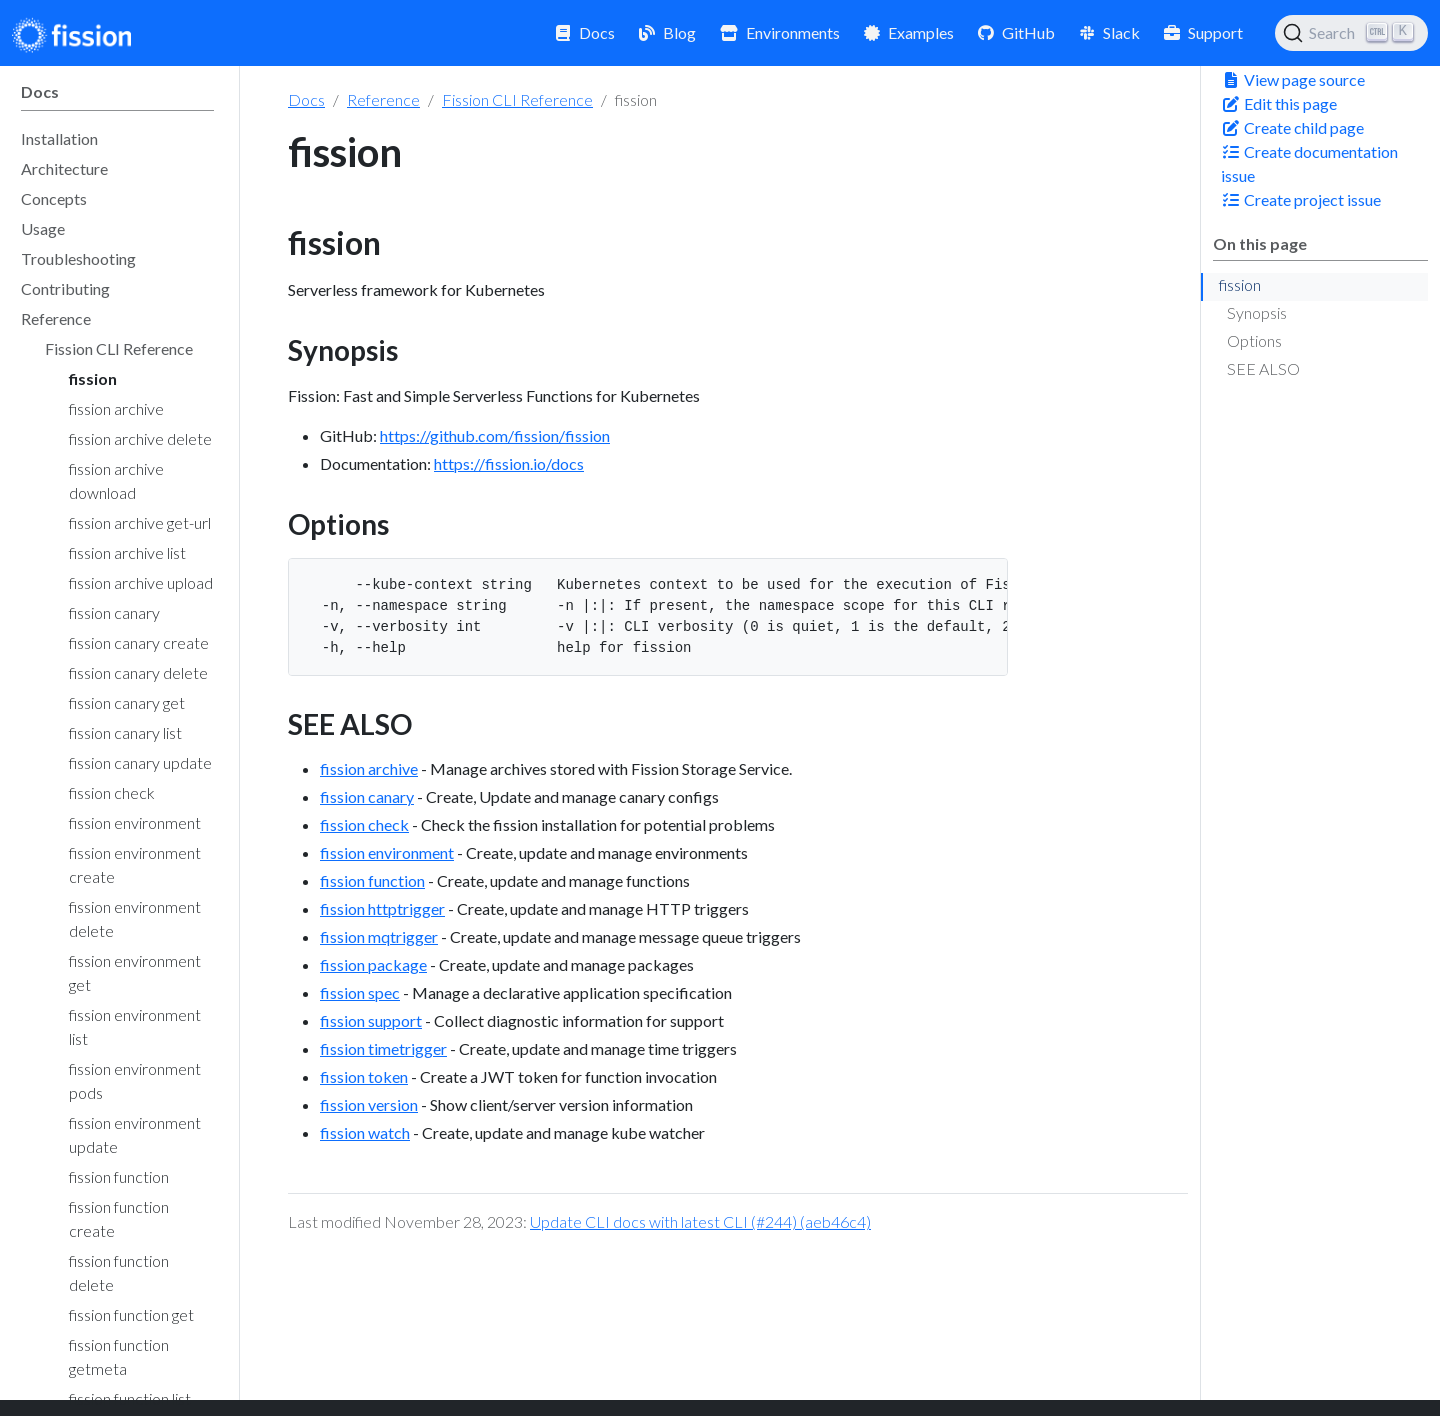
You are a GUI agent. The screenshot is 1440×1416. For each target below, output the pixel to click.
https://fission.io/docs (509, 463)
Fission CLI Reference (517, 99)
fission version (369, 1104)
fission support (371, 1020)
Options (1254, 340)
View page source (1293, 79)
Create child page (1292, 127)
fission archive (369, 768)
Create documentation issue (1309, 163)
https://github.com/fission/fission (495, 435)
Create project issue (1301, 199)
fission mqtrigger (379, 936)
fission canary (367, 796)
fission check (364, 824)
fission (1240, 284)
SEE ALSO (1263, 368)
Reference (383, 99)
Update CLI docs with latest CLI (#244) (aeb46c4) (700, 1221)
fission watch (365, 1132)
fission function (372, 880)
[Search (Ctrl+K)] (1351, 33)
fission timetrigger (383, 1048)
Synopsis (1257, 312)
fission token (364, 1076)
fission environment (387, 852)
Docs (306, 99)
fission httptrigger (382, 908)
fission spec (360, 992)
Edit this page (1279, 103)
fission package (373, 964)
